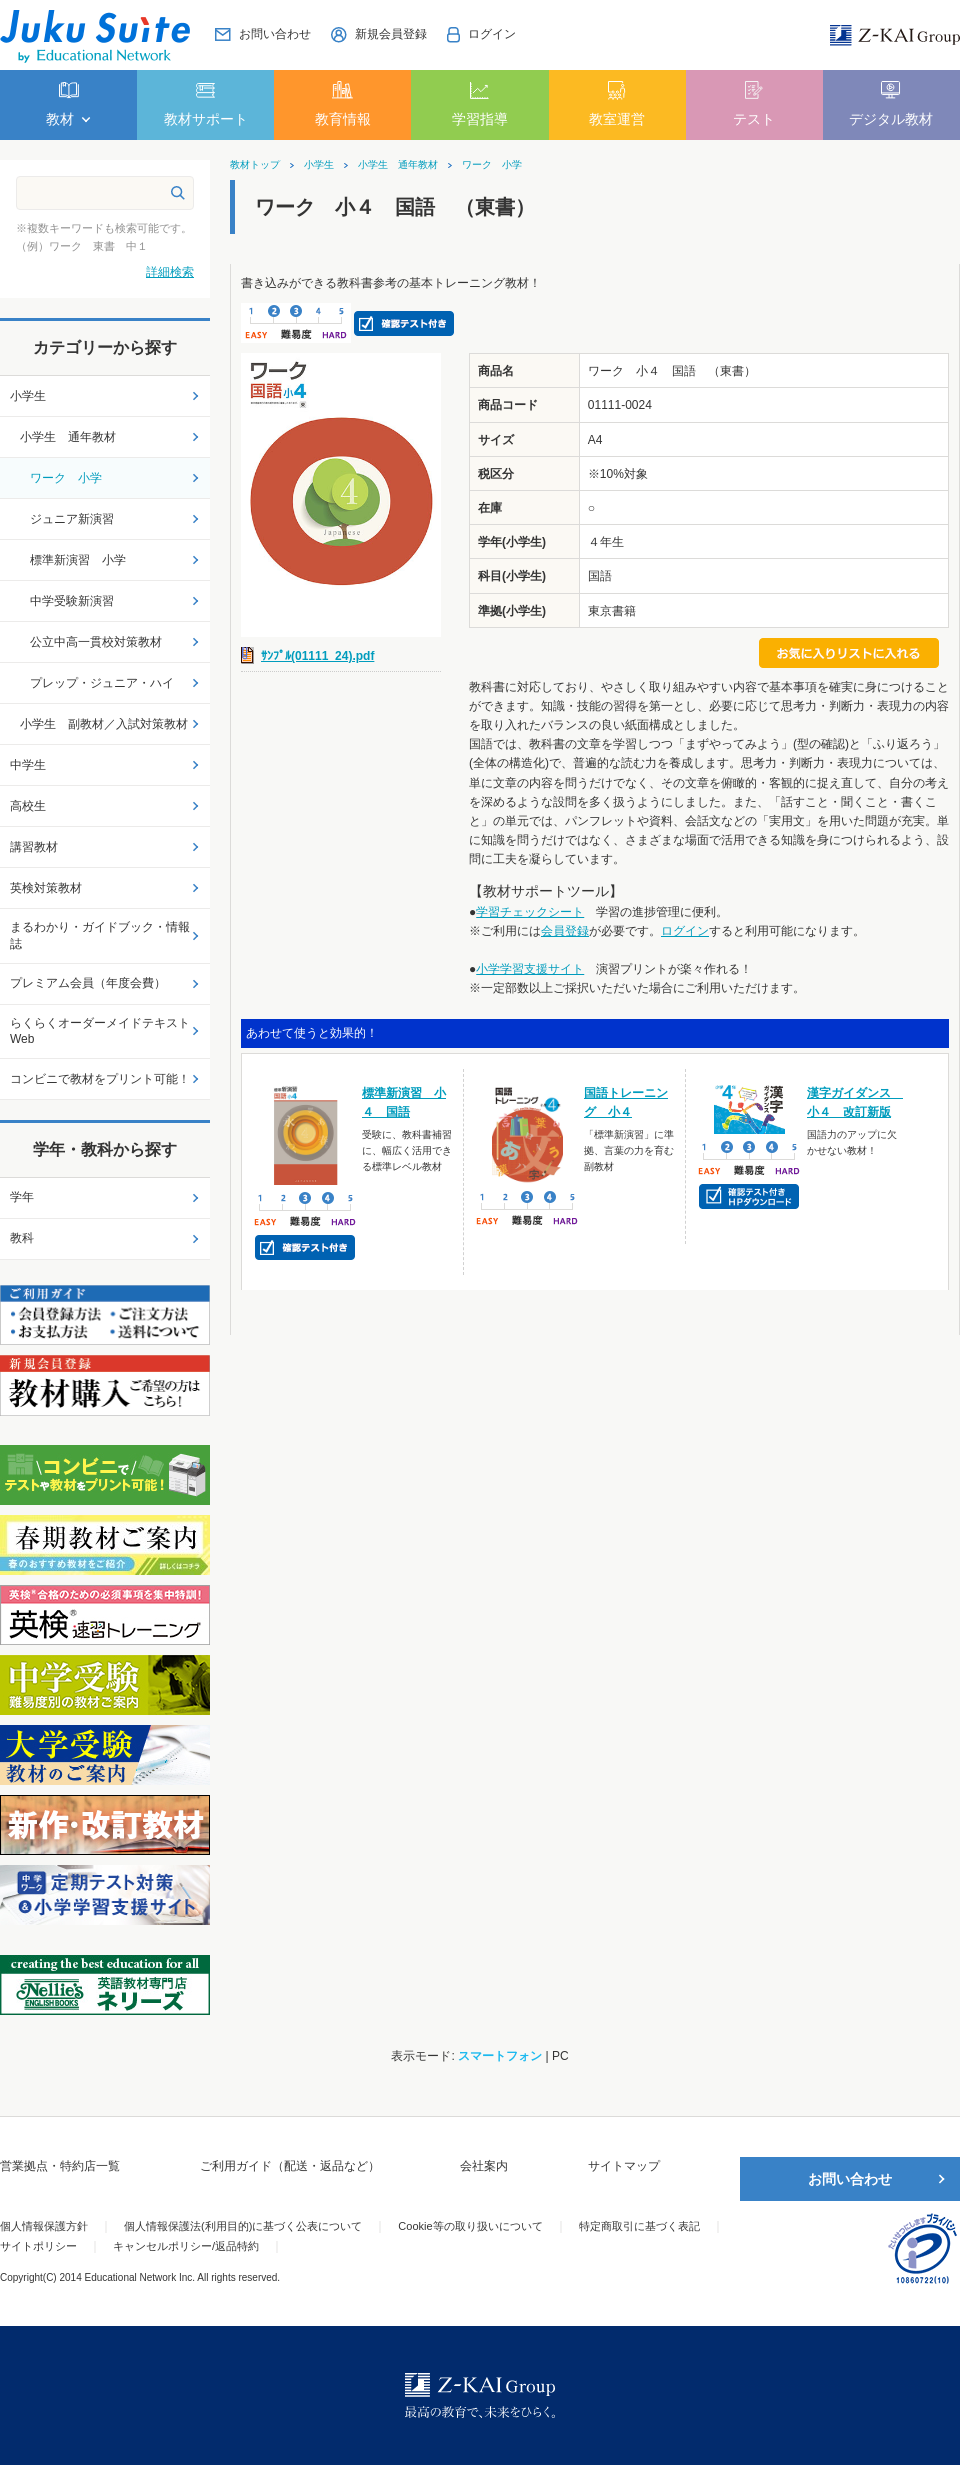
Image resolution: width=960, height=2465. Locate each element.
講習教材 (34, 847)
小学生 (319, 165)
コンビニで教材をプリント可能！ (100, 1079)
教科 (22, 1238)
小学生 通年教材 (398, 165)
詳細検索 (170, 272)
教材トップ (255, 165)
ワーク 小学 (492, 165)
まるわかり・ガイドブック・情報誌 (100, 935)
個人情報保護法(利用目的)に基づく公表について (243, 2226)
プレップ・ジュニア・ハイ (102, 683)
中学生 (28, 765)
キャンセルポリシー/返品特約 (186, 2246)
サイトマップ (624, 2166)
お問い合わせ (850, 2179)
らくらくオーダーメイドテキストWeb (100, 1031)
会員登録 (565, 931)
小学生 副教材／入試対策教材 (104, 724)
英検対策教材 (46, 888)
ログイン (685, 931)
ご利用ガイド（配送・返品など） (290, 2166)
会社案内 (484, 2166)
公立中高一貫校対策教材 (96, 642)
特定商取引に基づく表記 (639, 2226)
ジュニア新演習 (72, 519)
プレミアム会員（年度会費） (88, 983)
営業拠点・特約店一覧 (60, 2166)
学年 (22, 1197)
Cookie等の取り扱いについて (470, 2226)
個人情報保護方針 (44, 2226)
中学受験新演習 (72, 601)
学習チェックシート (530, 912)
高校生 (28, 806)
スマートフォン (500, 2056)
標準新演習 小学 (78, 560)
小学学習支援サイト (530, 969)
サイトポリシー (38, 2246)
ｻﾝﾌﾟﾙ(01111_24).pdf (317, 656)
